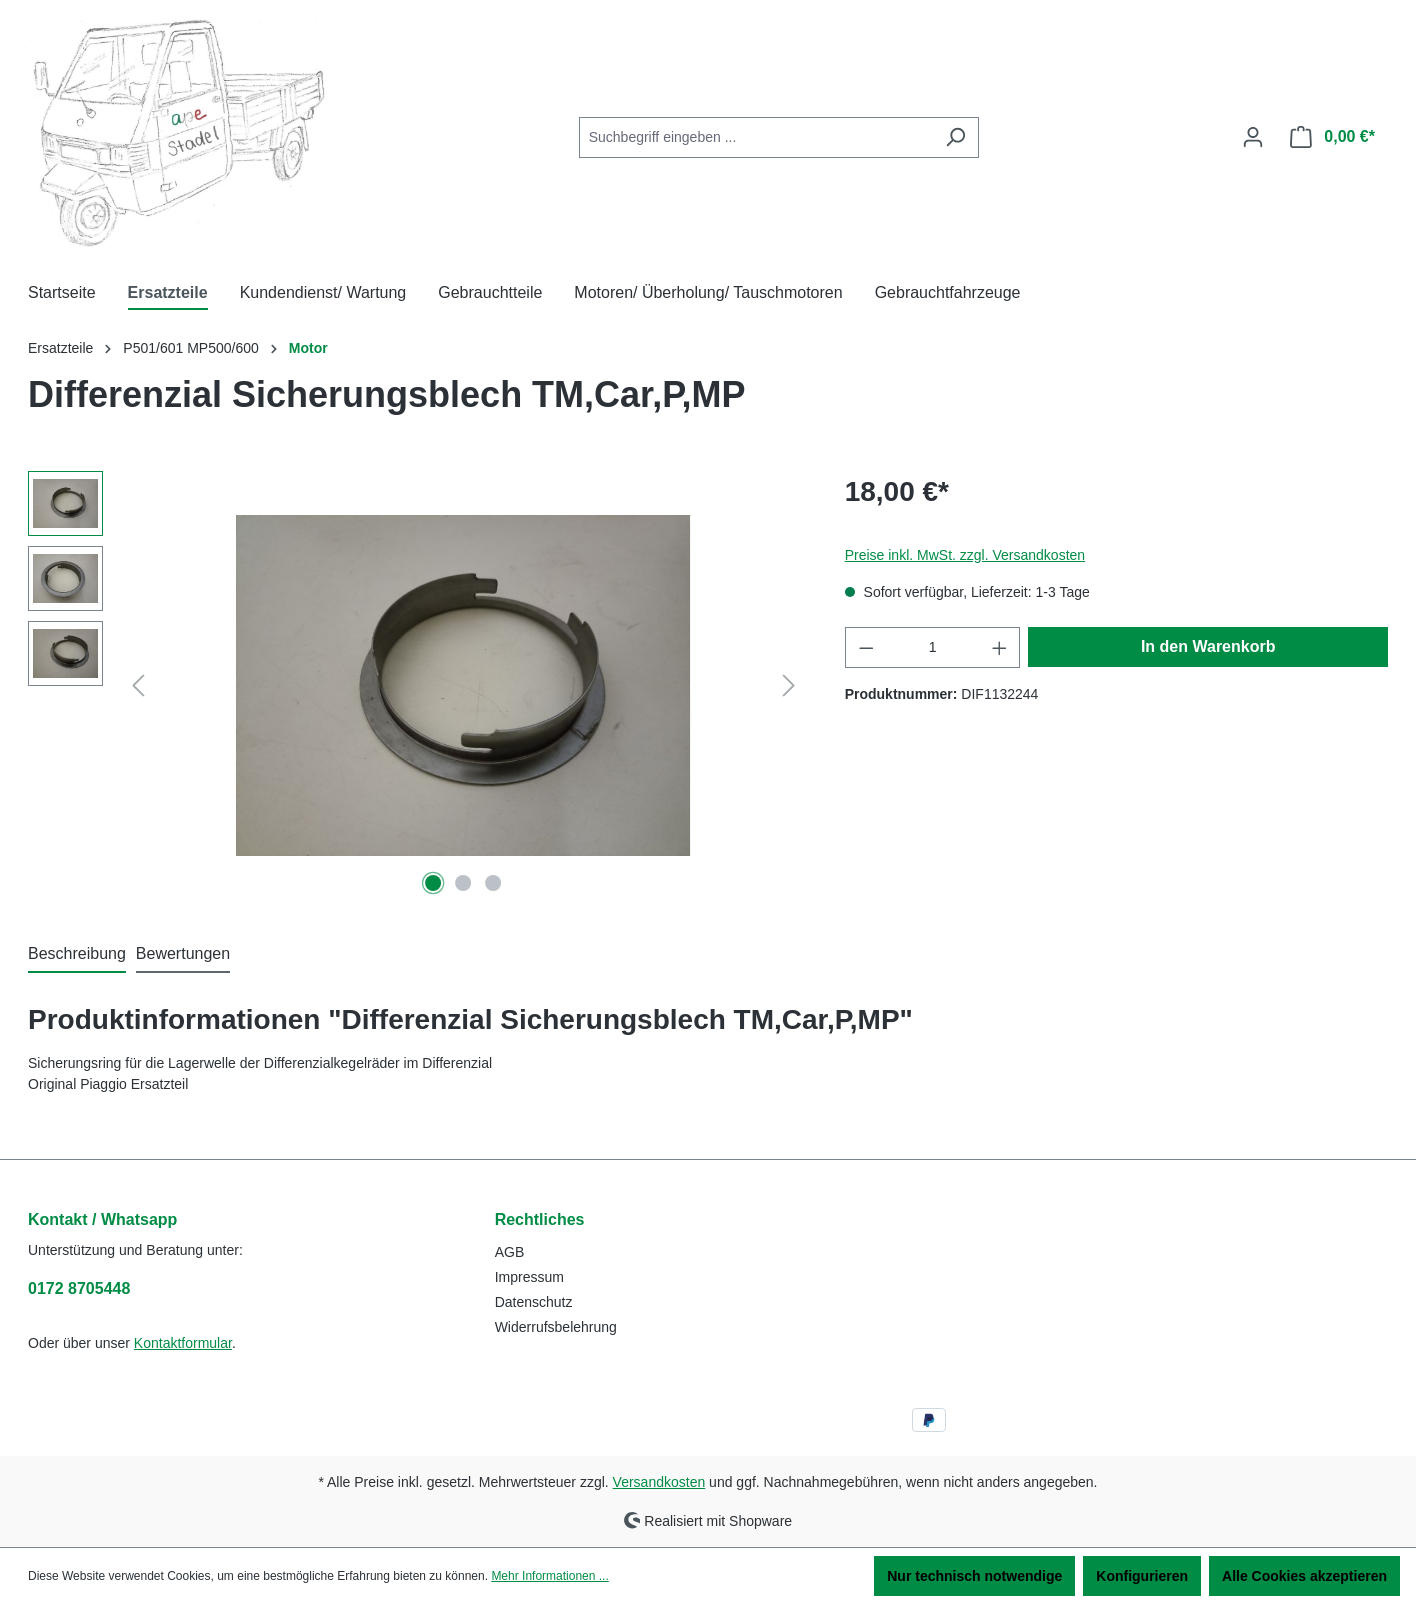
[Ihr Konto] (1253, 137)
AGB (510, 1252)
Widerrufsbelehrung (556, 1327)
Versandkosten (659, 1482)
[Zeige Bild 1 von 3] (434, 883)
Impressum (529, 1277)
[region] (416, 686)
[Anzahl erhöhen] (1000, 647)
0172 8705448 (79, 1288)
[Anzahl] (932, 647)
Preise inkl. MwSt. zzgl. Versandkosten (965, 555)
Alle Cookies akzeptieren (1304, 1576)
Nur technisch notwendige (974, 1576)
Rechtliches (540, 1219)
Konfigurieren (1142, 1576)
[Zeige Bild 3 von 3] (493, 883)
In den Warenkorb (1208, 646)
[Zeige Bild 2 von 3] (463, 883)
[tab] (77, 955)
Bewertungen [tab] (183, 953)
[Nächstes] (789, 685)
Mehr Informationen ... (549, 1576)
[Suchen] (955, 137)
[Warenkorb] (1332, 137)
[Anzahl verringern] (866, 647)
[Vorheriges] (138, 685)
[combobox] (756, 137)
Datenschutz (534, 1302)
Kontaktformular (183, 1343)
